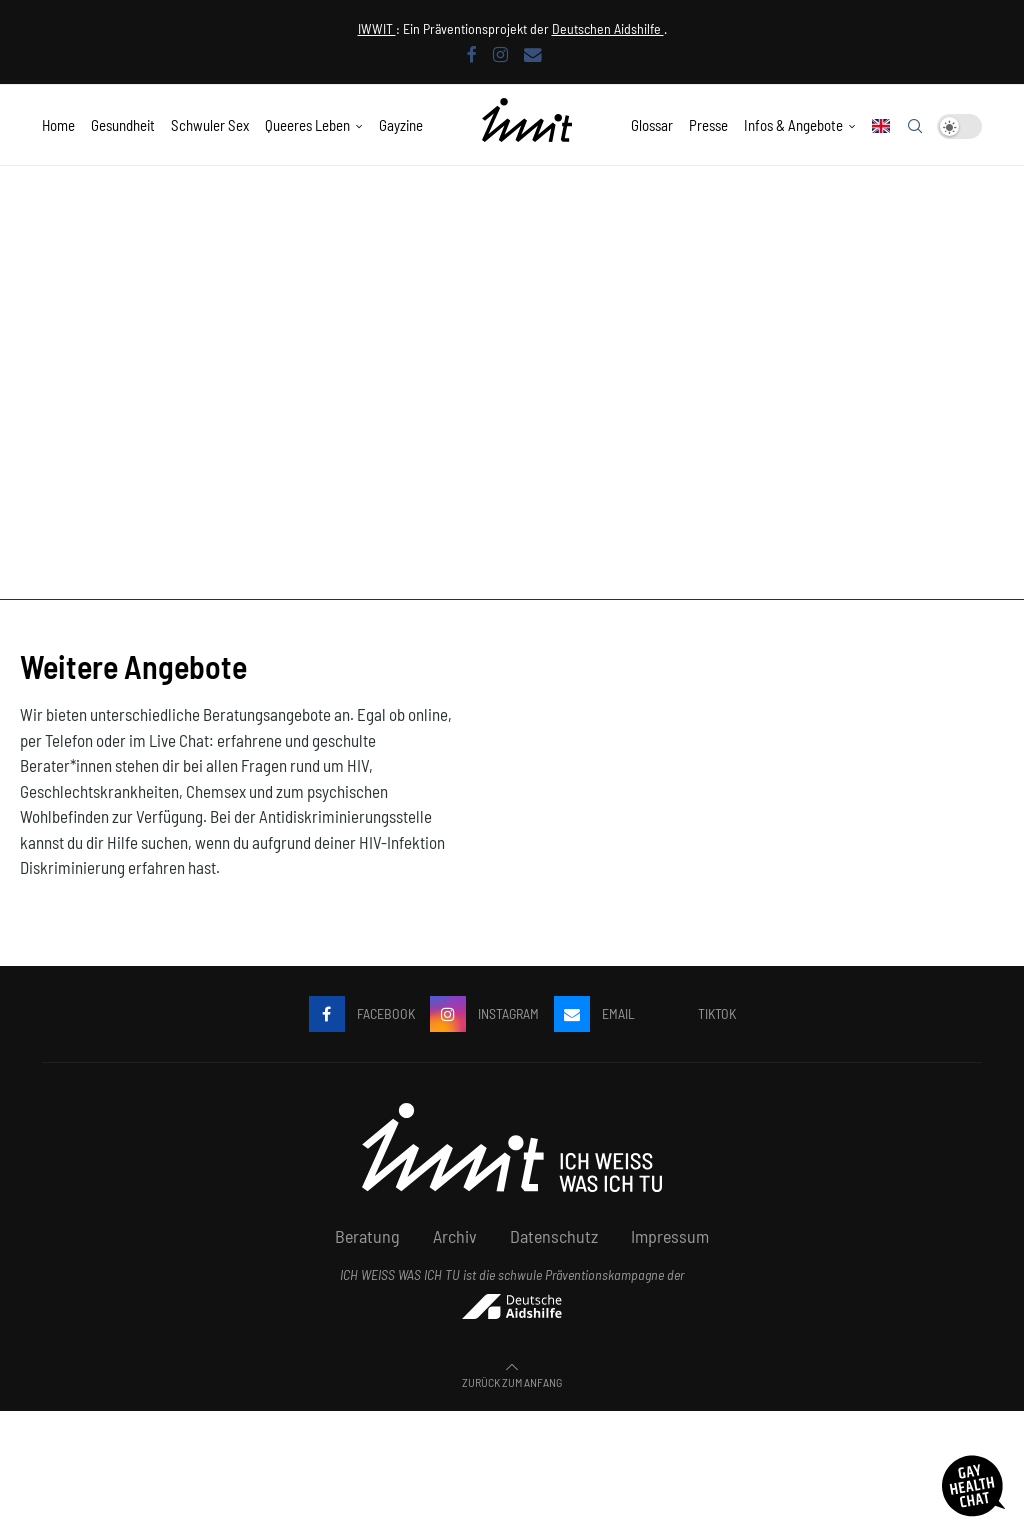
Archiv (455, 1236)
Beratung (367, 1236)
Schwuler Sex (210, 125)
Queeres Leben (307, 125)
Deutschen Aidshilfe (608, 28)
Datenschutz (554, 1236)
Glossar (652, 125)
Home (58, 125)
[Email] (533, 54)
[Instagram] (500, 54)
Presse (708, 125)
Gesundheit (123, 125)
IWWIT (377, 28)
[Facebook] (472, 54)
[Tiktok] (693, 1014)
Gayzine (401, 125)
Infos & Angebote (793, 125)
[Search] (915, 126)
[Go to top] (512, 1380)
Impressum (670, 1236)
